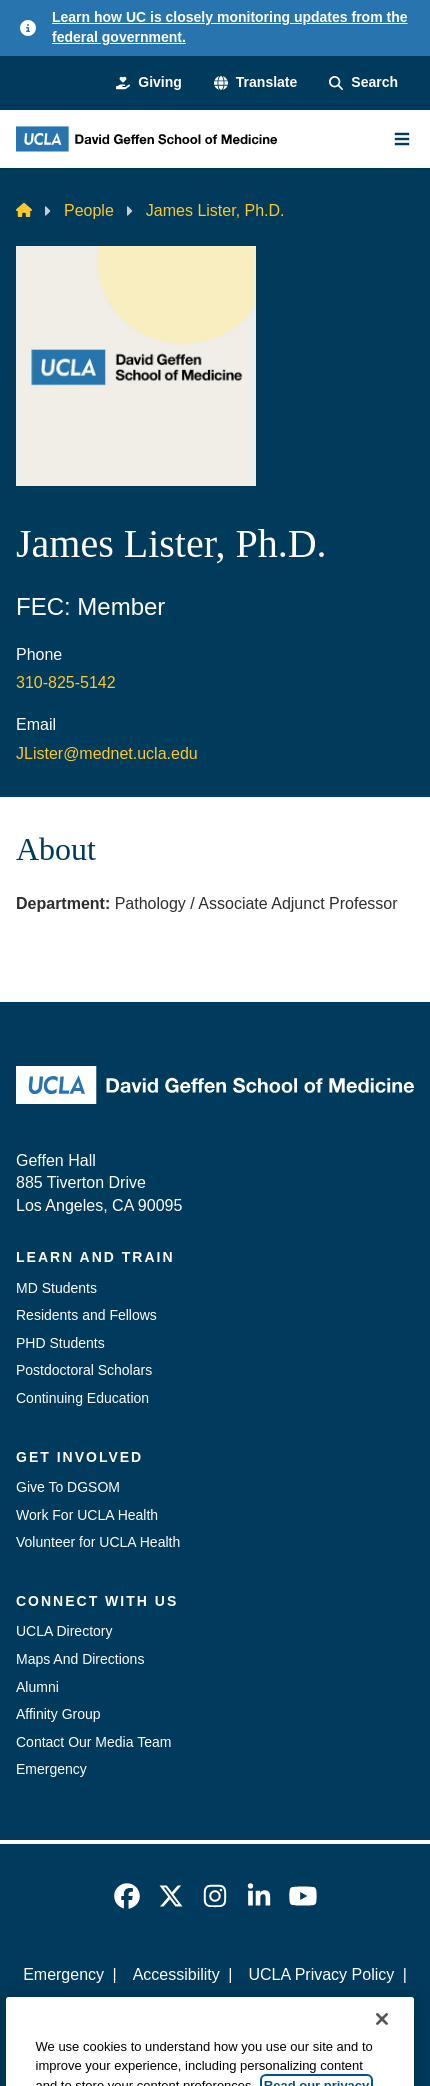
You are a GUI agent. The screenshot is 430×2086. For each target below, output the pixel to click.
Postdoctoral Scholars (84, 1370)
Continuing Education (82, 1398)
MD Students (56, 1288)
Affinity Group (58, 1714)
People (89, 210)
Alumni (37, 1687)
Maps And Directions (80, 1659)
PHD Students (60, 1343)
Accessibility (176, 1974)
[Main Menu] (402, 139)
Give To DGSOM (68, 1487)
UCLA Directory (64, 1631)
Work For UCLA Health (87, 1515)
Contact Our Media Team (93, 1742)
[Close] (382, 2041)
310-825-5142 (66, 682)
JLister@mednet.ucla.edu (107, 753)
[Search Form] (363, 83)
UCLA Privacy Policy (321, 1974)
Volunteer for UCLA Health (98, 1542)
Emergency (51, 1769)
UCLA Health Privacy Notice (181, 2008)
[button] (255, 83)
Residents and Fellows (86, 1315)
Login (328, 2008)
